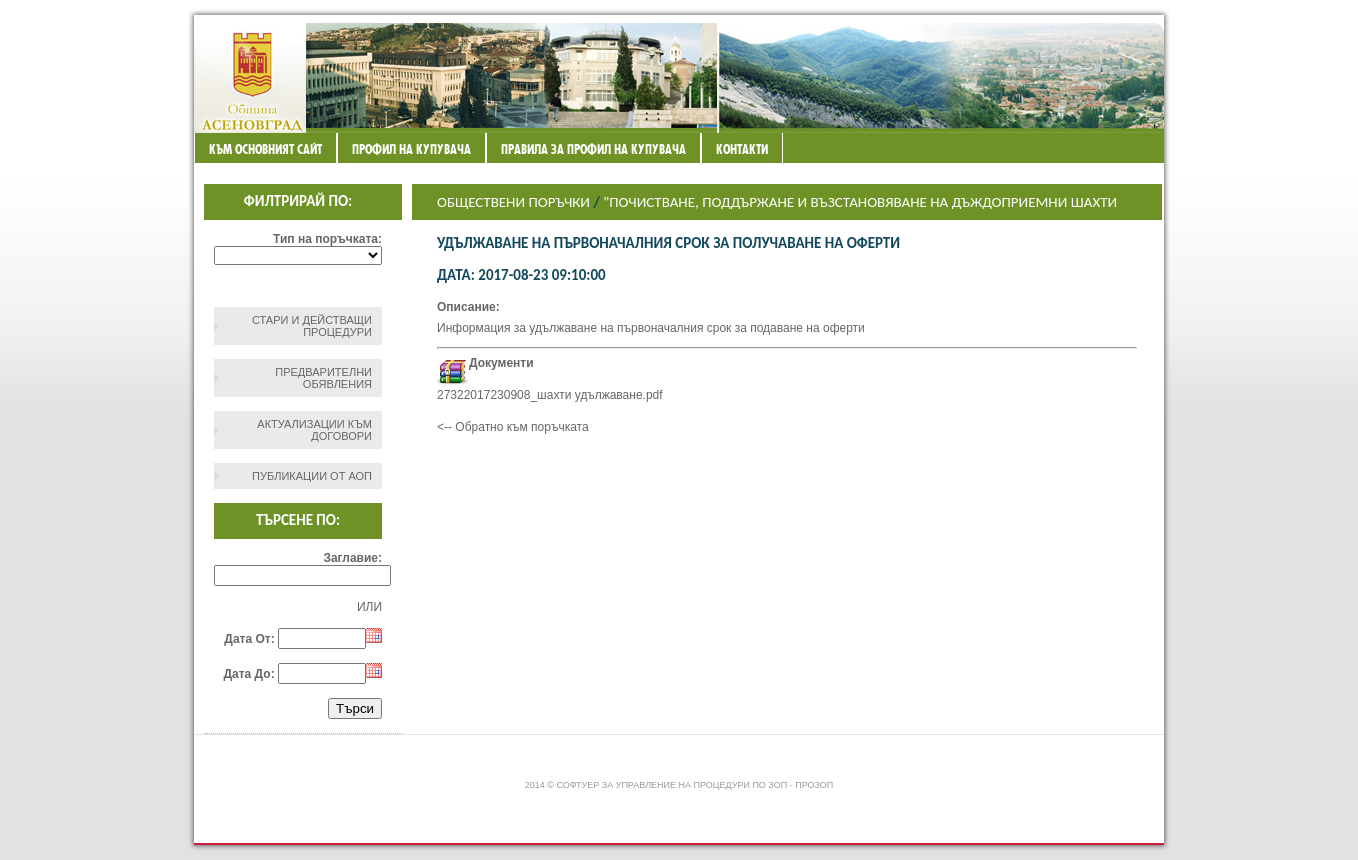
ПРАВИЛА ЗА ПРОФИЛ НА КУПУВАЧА (593, 149)
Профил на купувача (411, 149)
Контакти (742, 149)
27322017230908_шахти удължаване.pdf (550, 395)
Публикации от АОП (312, 476)
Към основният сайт (265, 149)
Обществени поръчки (513, 202)
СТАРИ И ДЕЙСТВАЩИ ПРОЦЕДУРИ (312, 326)
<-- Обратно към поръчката (513, 427)
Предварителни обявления (323, 378)
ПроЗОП (814, 785)
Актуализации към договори (314, 430)
